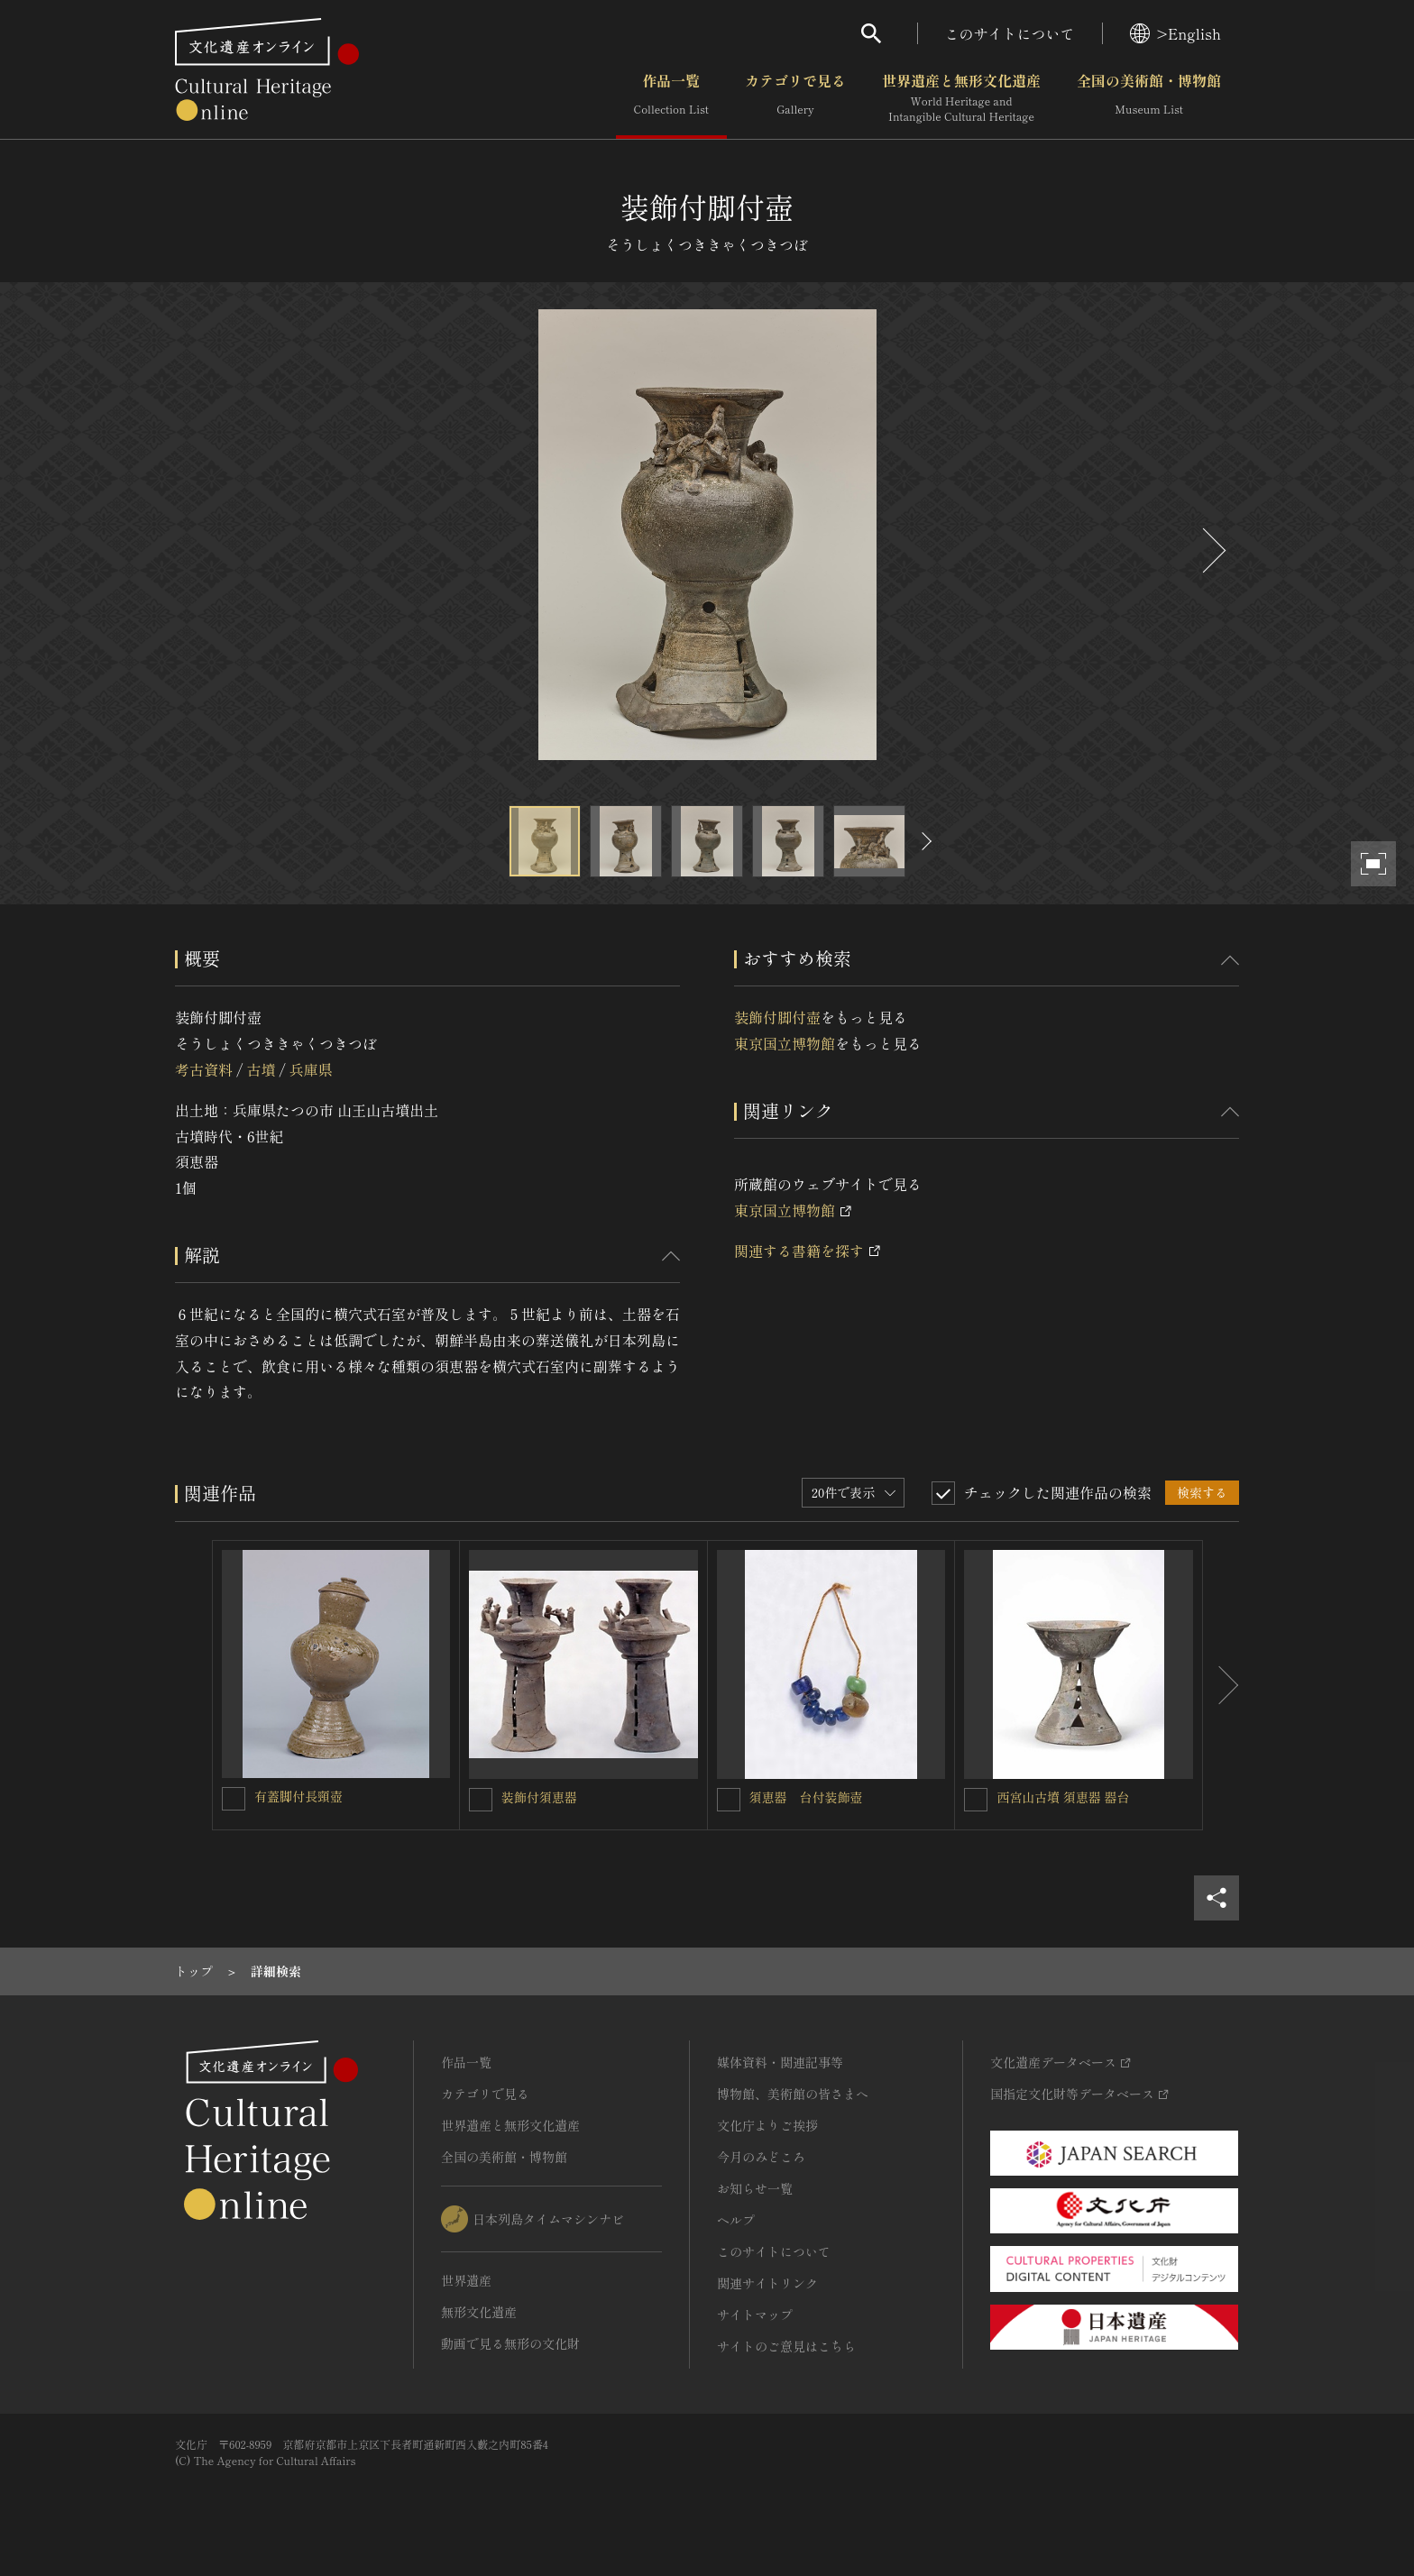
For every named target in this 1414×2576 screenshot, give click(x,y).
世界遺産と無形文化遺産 (961, 98)
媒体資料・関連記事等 (780, 2062)
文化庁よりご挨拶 (767, 2125)
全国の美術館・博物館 (1149, 98)
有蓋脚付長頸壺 (298, 1796)
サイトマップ (755, 2315)
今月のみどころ (761, 2157)
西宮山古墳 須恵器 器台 (1062, 1797)
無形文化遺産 (479, 2312)
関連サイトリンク (767, 2283)
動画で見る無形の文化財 (510, 2343)
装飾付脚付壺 (777, 1017)
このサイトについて (1010, 33)
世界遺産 (466, 2280)
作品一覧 (671, 98)
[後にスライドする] (1212, 550)
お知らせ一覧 (755, 2188)
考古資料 (204, 1069)
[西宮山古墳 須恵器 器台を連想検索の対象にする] (975, 1799)
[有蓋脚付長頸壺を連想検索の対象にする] (233, 1799)
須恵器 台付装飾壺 (806, 1797)
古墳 (260, 1069)
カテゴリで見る (795, 98)
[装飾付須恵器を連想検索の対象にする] (480, 1799)
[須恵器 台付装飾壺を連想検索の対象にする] (728, 1799)
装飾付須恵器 (539, 1797)
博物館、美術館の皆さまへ (792, 2094)
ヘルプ (736, 2220)
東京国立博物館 (784, 1043)
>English (1175, 33)
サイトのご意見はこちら (786, 2346)
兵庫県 (311, 1069)
